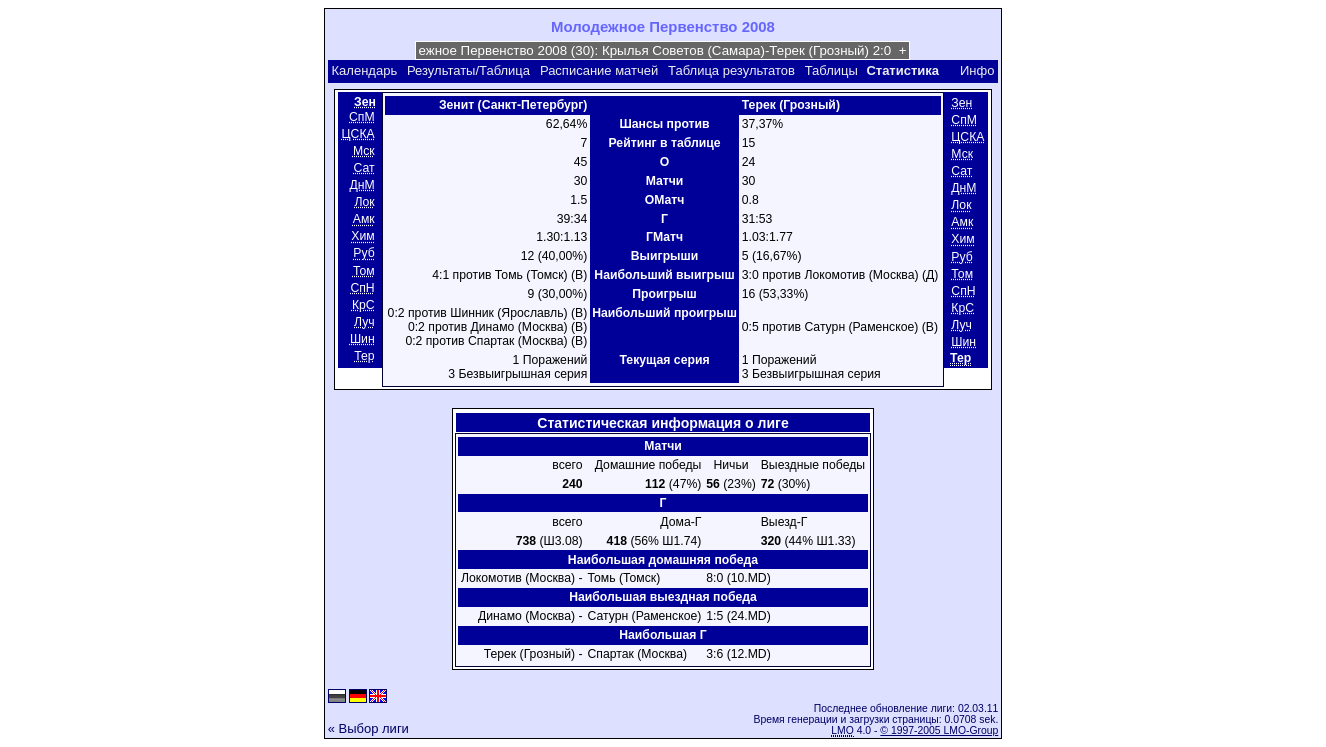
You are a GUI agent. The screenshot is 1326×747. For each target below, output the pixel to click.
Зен (961, 103)
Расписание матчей (599, 70)
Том (364, 271)
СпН (362, 288)
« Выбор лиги (368, 728)
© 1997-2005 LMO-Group (939, 730)
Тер (364, 356)
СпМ (362, 117)
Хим (362, 237)
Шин (362, 339)
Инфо (977, 70)
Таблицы (831, 70)
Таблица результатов (731, 70)
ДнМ (361, 185)
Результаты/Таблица (468, 70)
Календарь (365, 70)
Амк (364, 219)
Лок (364, 202)
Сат (364, 168)
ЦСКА (358, 134)
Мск (364, 151)
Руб (363, 254)
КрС (363, 305)
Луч (364, 322)
